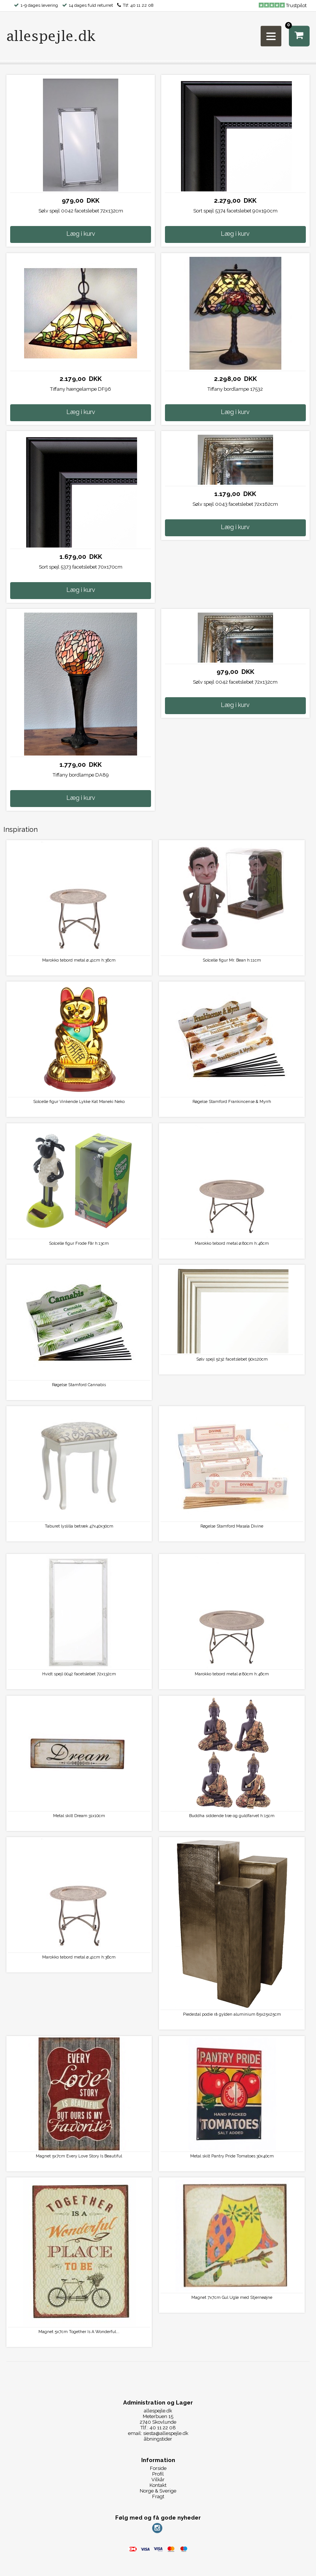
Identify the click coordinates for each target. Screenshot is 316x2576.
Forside (158, 2468)
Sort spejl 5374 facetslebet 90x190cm (235, 211)
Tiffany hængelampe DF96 (80, 389)
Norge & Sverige (158, 2491)
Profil (158, 2474)
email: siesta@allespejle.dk (158, 2433)
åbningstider (158, 2439)
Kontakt (158, 2485)
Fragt (158, 2496)
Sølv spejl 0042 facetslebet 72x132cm (80, 211)
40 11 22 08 (142, 5)
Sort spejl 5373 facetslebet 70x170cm (80, 567)
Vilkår (158, 2479)
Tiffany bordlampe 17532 (235, 389)
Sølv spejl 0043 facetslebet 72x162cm (235, 504)
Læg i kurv (80, 233)
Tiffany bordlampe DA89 (81, 775)
